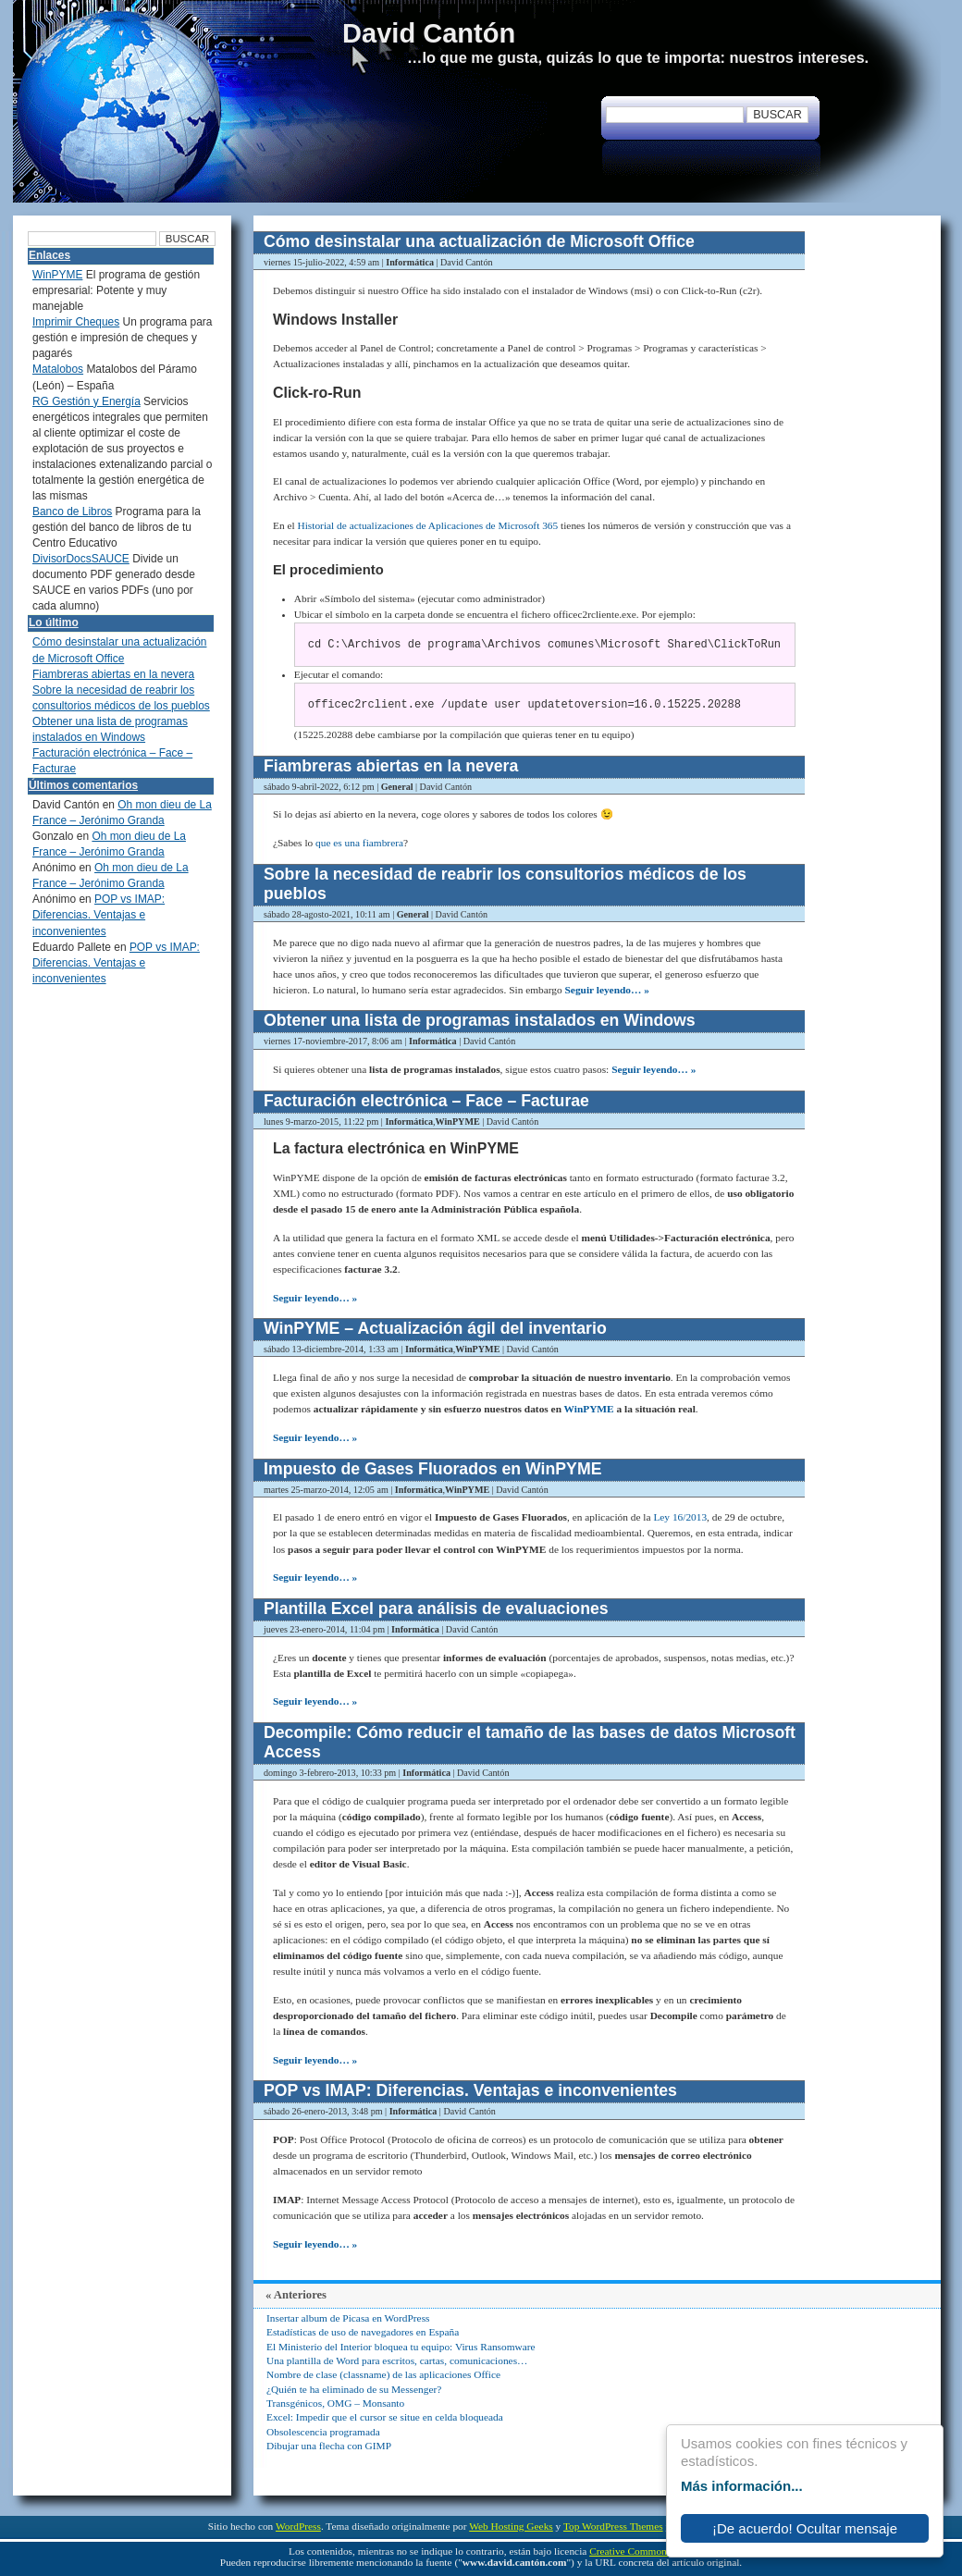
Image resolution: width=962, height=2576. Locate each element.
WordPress (298, 2526)
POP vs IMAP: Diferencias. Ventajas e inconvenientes (470, 2090)
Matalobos (57, 369)
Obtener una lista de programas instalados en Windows (480, 1020)
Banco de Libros (72, 511)
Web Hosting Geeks (511, 2526)
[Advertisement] (874, 508)
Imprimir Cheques (75, 321)
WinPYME (458, 1121)
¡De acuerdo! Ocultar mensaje (804, 2528)
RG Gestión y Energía (86, 401)
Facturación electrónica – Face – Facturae (426, 1100)
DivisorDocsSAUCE (81, 558)
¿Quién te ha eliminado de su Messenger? (353, 2389)
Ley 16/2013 (680, 1516)
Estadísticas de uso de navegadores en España (362, 2331)
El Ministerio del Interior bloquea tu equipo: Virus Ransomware (401, 2346)
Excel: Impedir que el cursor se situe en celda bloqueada (384, 2416)
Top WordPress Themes (613, 2526)
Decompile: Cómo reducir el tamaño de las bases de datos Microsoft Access (530, 1742)
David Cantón (428, 33)
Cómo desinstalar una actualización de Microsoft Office (479, 241)
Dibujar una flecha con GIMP (328, 2445)
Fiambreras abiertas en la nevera (391, 766)
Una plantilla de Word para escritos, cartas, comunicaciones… (396, 2360)
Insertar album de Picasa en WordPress (347, 2317)
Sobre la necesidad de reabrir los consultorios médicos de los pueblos (505, 884)
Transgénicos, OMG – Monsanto (335, 2403)
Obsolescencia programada (323, 2431)
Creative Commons (630, 2551)
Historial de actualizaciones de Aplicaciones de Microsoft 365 (428, 525)
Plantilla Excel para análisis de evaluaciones (436, 1608)
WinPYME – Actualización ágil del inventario (435, 1328)
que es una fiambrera (359, 842)
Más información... (742, 2486)
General (397, 787)
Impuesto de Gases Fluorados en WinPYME (432, 1469)
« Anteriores (296, 2294)
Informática (410, 262)
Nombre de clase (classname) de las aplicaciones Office (383, 2374)
